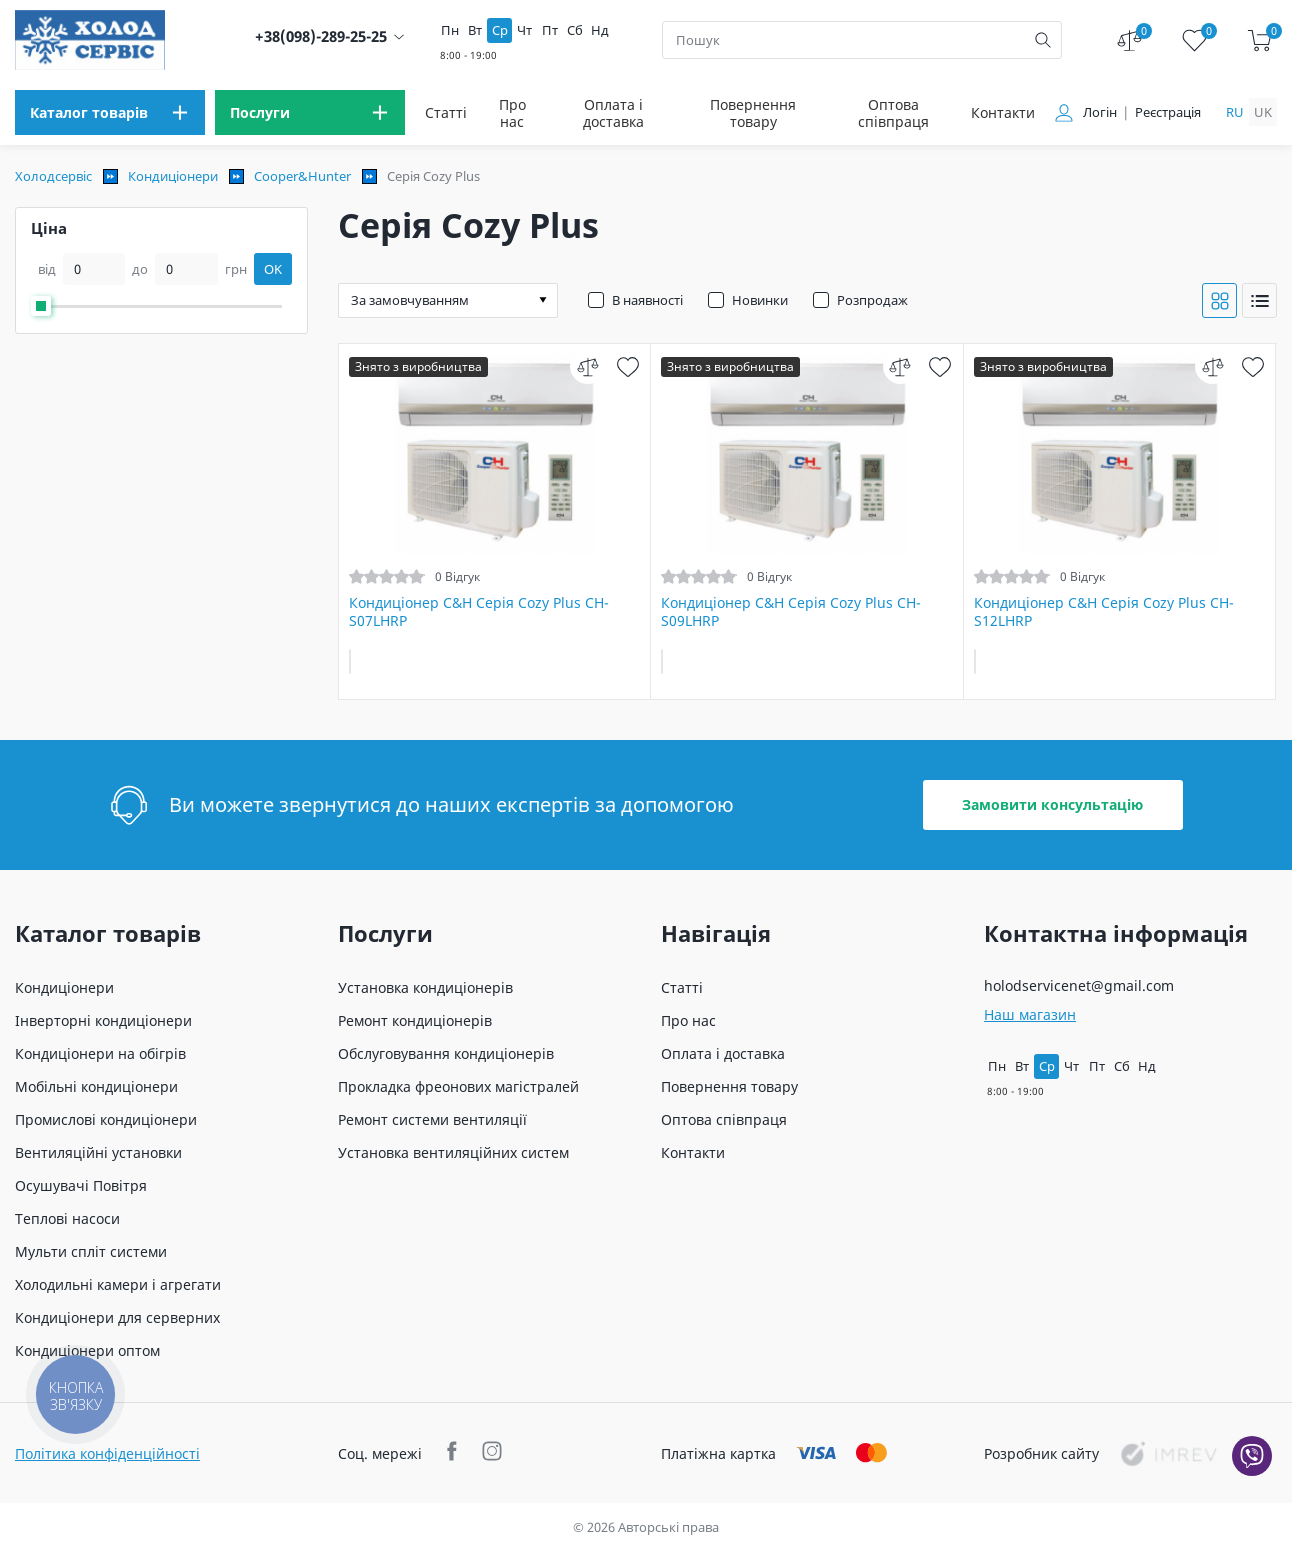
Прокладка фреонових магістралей (458, 1086)
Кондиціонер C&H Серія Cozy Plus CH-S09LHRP (791, 612)
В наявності (647, 300)
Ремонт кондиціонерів (415, 1020)
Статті (446, 112)
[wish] (627, 366)
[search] (1043, 40)
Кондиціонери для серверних (117, 1317)
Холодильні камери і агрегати (118, 1284)
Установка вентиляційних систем (453, 1152)
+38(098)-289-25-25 (321, 36)
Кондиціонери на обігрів (100, 1053)
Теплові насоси (67, 1218)
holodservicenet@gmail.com (1079, 985)
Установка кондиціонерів (425, 987)
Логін (1100, 112)
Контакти (1003, 112)
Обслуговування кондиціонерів (446, 1053)
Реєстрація (1168, 112)
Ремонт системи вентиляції (432, 1119)
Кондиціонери (173, 176)
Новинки (760, 300)
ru (1235, 112)
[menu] (110, 112)
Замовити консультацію (1052, 804)
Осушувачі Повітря (81, 1185)
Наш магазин (1030, 1014)
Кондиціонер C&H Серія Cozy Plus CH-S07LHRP (479, 612)
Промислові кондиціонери (106, 1119)
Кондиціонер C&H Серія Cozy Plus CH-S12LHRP (1104, 612)
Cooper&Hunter (302, 176)
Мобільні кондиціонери (96, 1086)
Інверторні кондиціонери (103, 1020)
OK (273, 269)
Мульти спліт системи (91, 1251)
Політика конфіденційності (107, 1453)
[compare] (587, 366)
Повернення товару (753, 113)
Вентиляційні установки (98, 1152)
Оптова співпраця (893, 113)
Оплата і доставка (613, 113)
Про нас (512, 113)
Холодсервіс (53, 176)
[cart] (1259, 40)
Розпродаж (872, 300)
